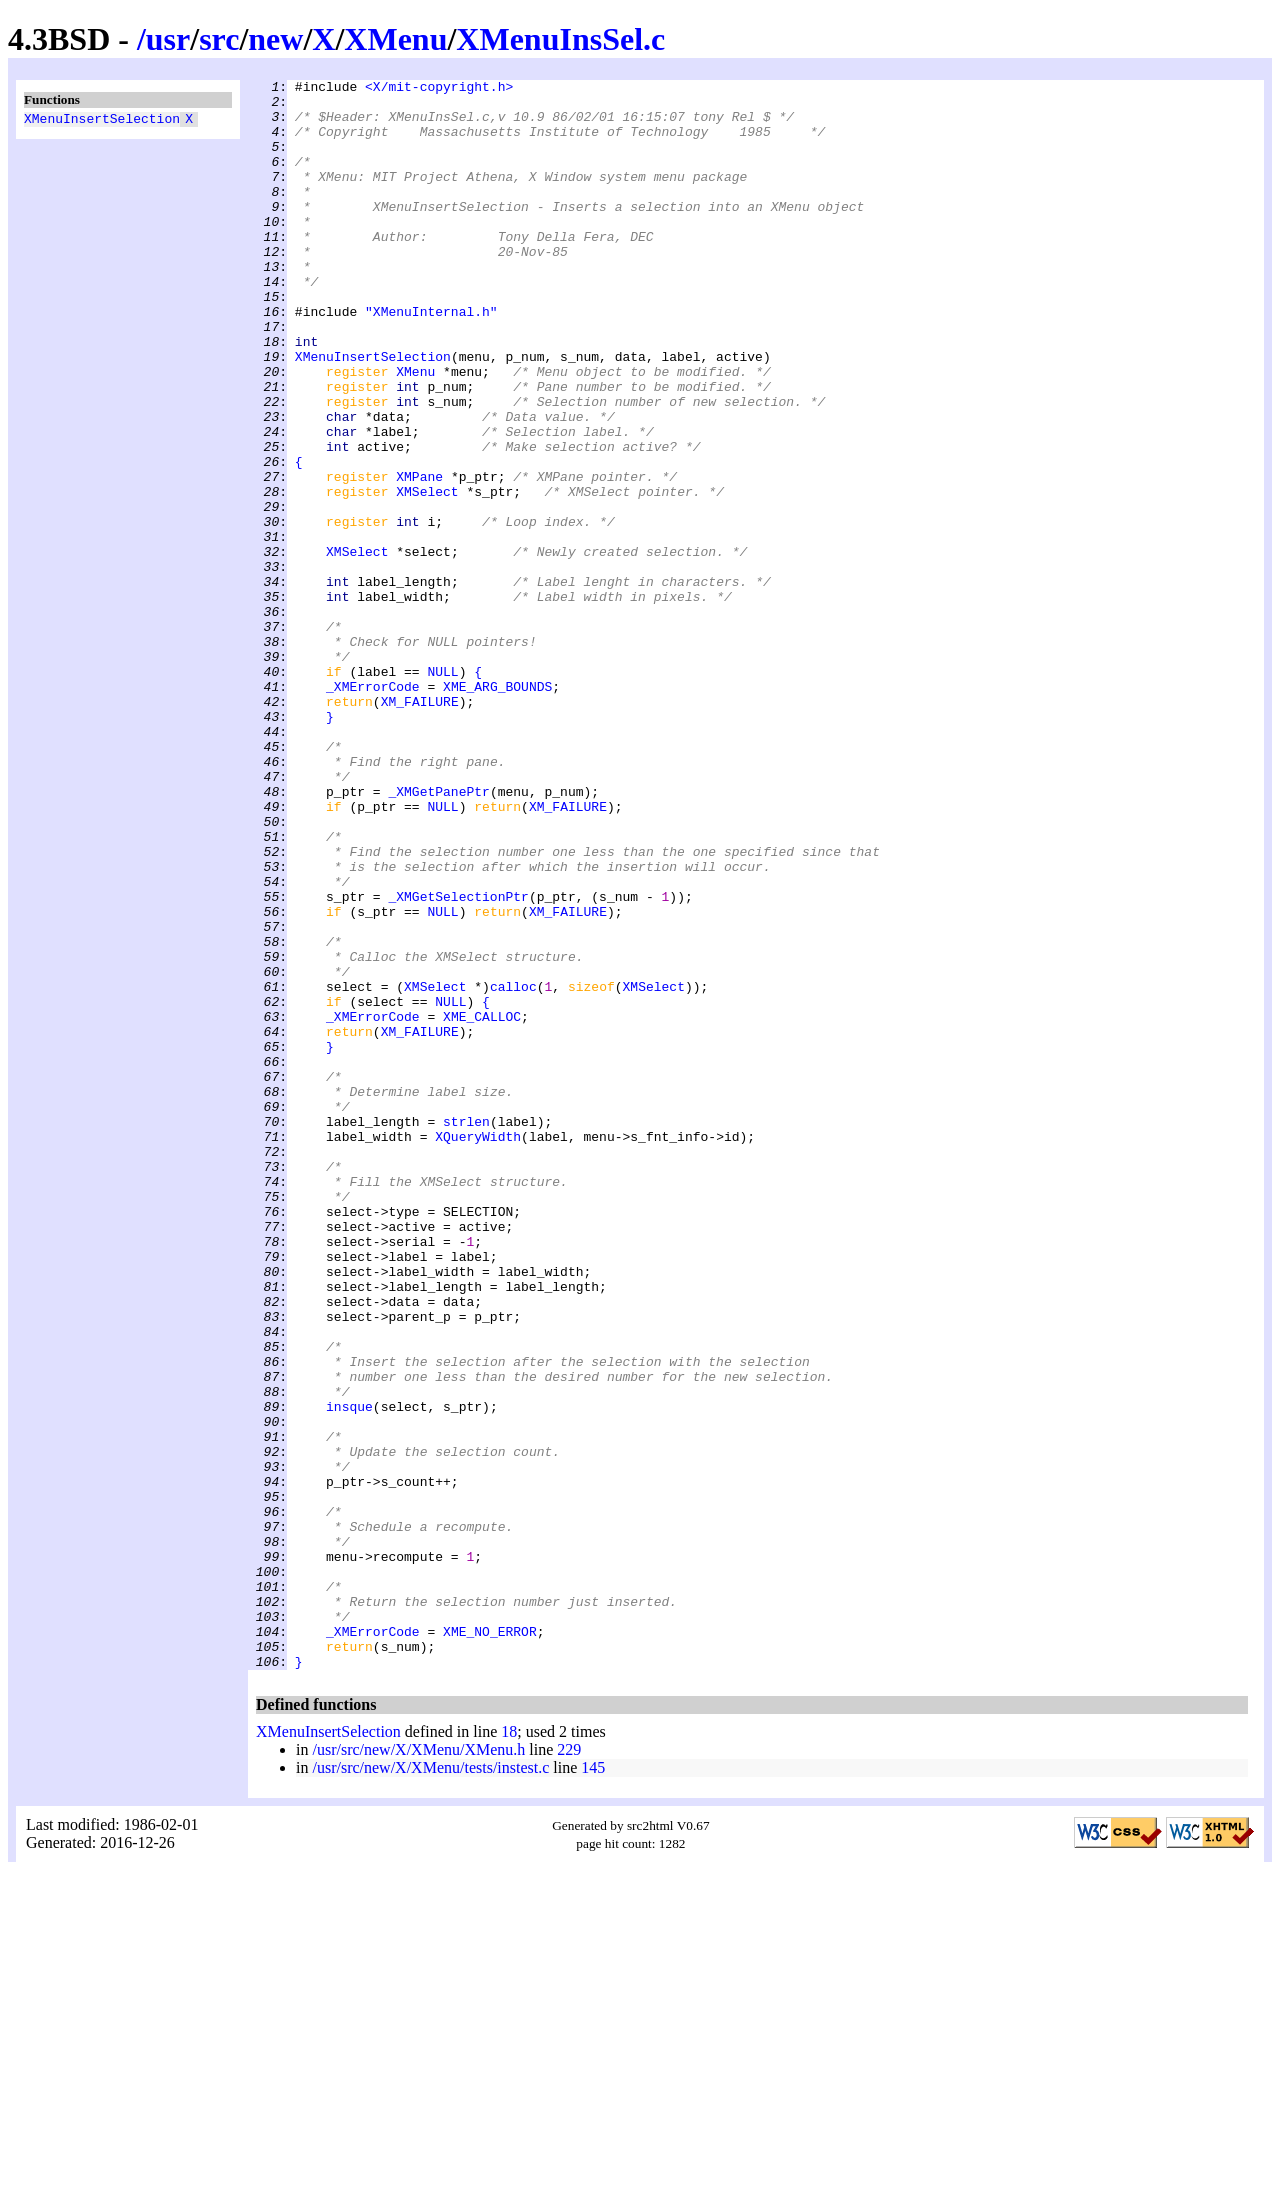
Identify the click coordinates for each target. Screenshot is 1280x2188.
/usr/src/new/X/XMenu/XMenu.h (418, 2067)
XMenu (395, 39)
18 (509, 2049)
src (219, 39)
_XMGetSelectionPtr (458, 1061)
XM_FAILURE (420, 827)
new (275, 39)
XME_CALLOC (482, 1205)
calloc (513, 1169)
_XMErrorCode (373, 809)
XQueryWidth (478, 1349)
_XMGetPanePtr (438, 935)
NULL (442, 791)
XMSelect (427, 575)
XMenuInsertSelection (102, 121)
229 (569, 2067)
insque (349, 1673)
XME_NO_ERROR (490, 1943)
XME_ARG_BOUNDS (497, 809)
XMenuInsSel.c (560, 39)
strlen (466, 1331)
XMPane (419, 557)
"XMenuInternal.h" (431, 359)
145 (593, 2085)
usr (168, 39)
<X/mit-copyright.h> (439, 89)
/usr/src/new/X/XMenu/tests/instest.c (430, 2085)
